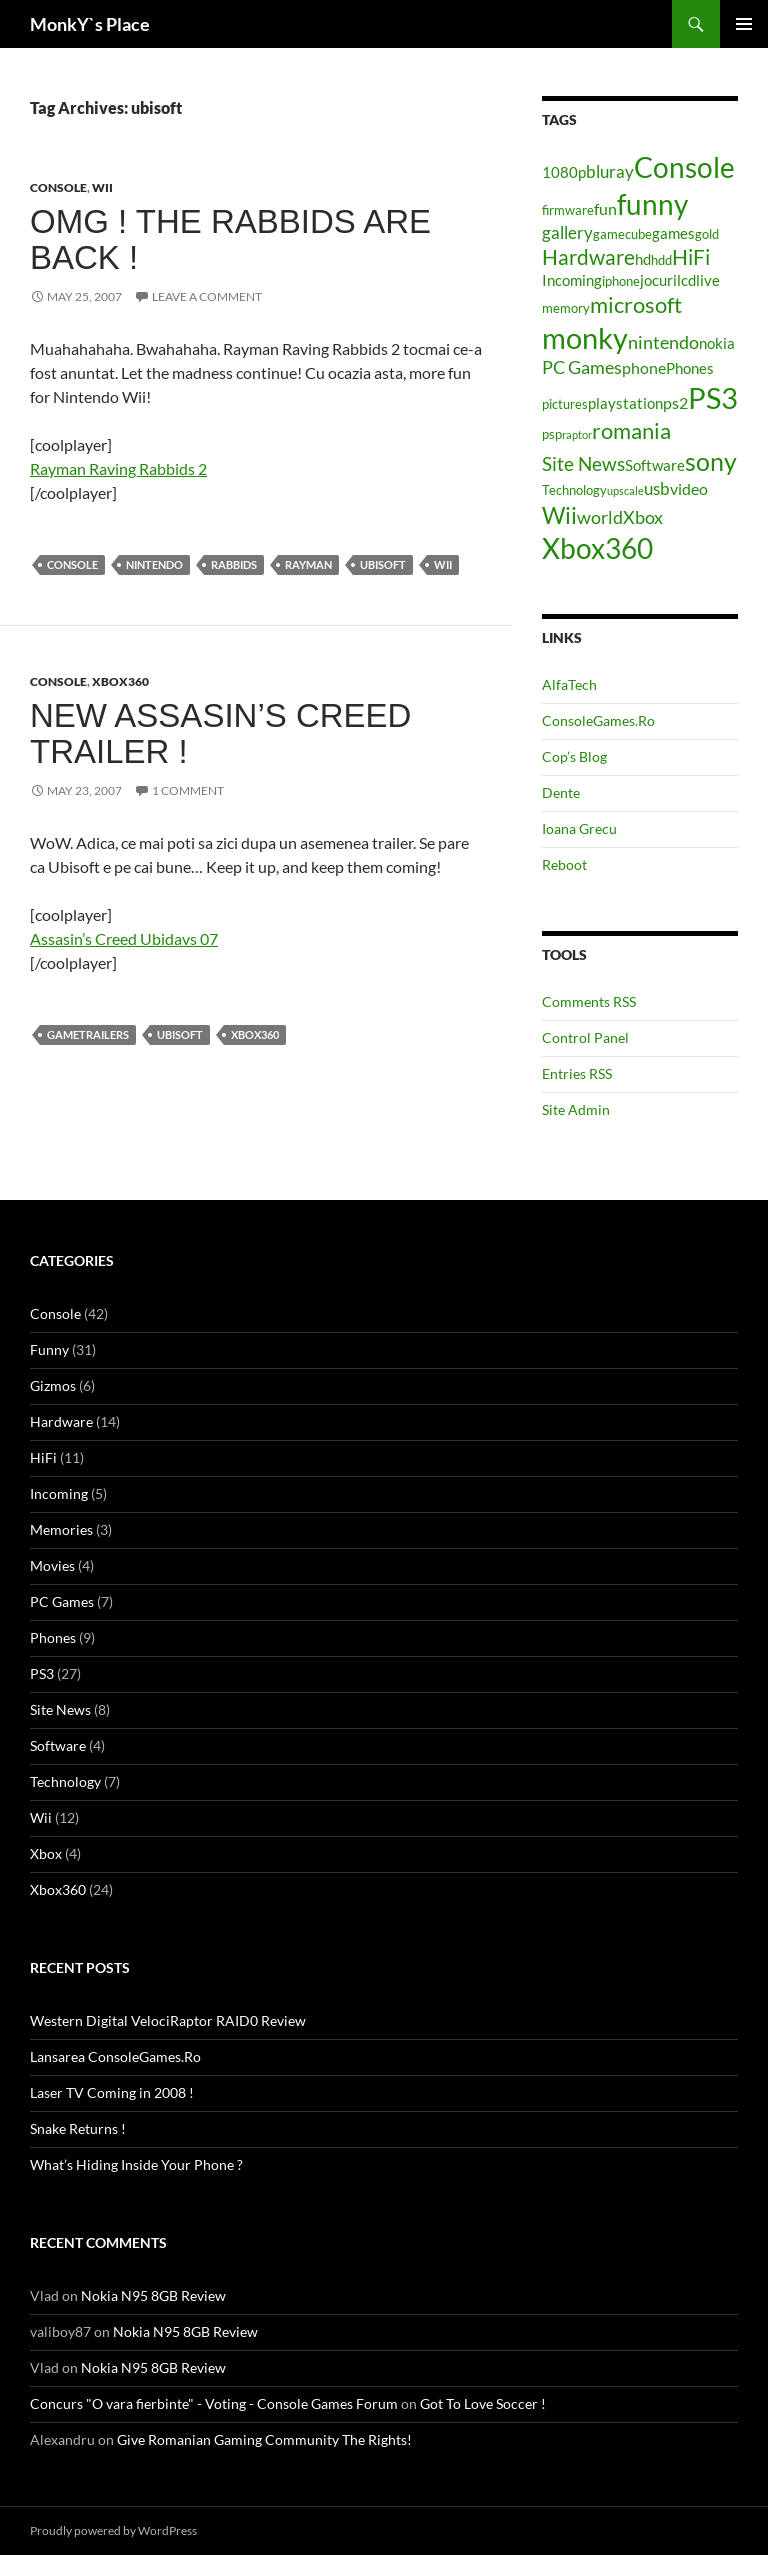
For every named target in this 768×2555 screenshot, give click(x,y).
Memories (61, 1529)
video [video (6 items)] (689, 488)
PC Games (62, 1601)
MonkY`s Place (90, 24)
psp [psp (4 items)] (552, 434)
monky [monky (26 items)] (585, 337)
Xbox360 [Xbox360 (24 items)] (597, 548)
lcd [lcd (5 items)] (686, 280)
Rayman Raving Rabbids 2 (118, 468)
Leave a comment (207, 296)
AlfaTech (569, 684)
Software (58, 1745)
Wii (102, 187)
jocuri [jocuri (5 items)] (658, 280)
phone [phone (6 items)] (644, 367)
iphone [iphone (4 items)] (621, 281)
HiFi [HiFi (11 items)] (691, 257)
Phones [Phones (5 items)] (690, 368)
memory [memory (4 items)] (566, 308)
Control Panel (585, 1037)
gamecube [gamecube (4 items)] (622, 234)
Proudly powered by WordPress (113, 2530)
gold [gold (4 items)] (707, 234)
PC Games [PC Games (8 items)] (582, 367)
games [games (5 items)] (673, 233)
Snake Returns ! (78, 2128)
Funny (49, 1349)
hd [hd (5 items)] (643, 259)
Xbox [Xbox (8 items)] (643, 517)
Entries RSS (577, 1073)
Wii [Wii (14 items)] (559, 515)
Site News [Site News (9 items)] (583, 463)
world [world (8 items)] (600, 517)
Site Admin (576, 1109)
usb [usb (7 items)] (657, 488)
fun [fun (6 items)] (605, 208)
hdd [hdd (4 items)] (661, 260)
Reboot (564, 864)
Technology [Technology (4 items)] (574, 490)
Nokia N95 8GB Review (153, 2295)
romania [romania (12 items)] (631, 430)
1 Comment (188, 790)
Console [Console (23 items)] (684, 167)
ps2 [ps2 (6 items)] (675, 402)
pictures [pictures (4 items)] (565, 404)
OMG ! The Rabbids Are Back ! (230, 239)
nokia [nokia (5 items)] (717, 343)
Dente (561, 792)
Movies (52, 1565)
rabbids (234, 564)
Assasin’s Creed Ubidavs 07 (124, 938)
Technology (65, 1781)
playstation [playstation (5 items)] (625, 403)
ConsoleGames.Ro (598, 720)
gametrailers (88, 1034)
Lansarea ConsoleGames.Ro (115, 2056)
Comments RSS (589, 1001)
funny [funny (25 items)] (652, 204)
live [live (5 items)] (708, 280)
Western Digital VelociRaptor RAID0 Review (168, 2020)
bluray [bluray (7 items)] (610, 171)
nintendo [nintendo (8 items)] (663, 342)
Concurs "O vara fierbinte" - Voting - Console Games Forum (214, 2403)
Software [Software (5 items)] (655, 465)
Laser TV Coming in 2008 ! (112, 2092)
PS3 (42, 1673)
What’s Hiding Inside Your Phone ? (136, 2164)
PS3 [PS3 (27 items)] (713, 397)
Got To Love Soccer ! (483, 2403)
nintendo (154, 564)
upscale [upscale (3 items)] (625, 490)
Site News (60, 1709)
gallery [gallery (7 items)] (567, 232)
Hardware (61, 1421)
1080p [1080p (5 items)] (564, 172)
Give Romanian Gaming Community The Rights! (264, 2439)
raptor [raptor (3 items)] (577, 434)
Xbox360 (120, 681)
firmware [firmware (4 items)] (568, 210)
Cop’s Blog (574, 756)
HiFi (43, 1457)
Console (58, 187)
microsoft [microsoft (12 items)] (636, 304)
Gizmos (53, 1385)
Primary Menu (744, 24)
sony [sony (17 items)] (711, 461)
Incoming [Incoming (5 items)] (572, 280)
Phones (53, 1637)
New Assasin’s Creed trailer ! (220, 733)
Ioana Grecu (579, 828)
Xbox (46, 1853)
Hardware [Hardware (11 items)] (588, 257)
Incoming (59, 1493)
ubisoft (383, 564)
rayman (308, 564)
